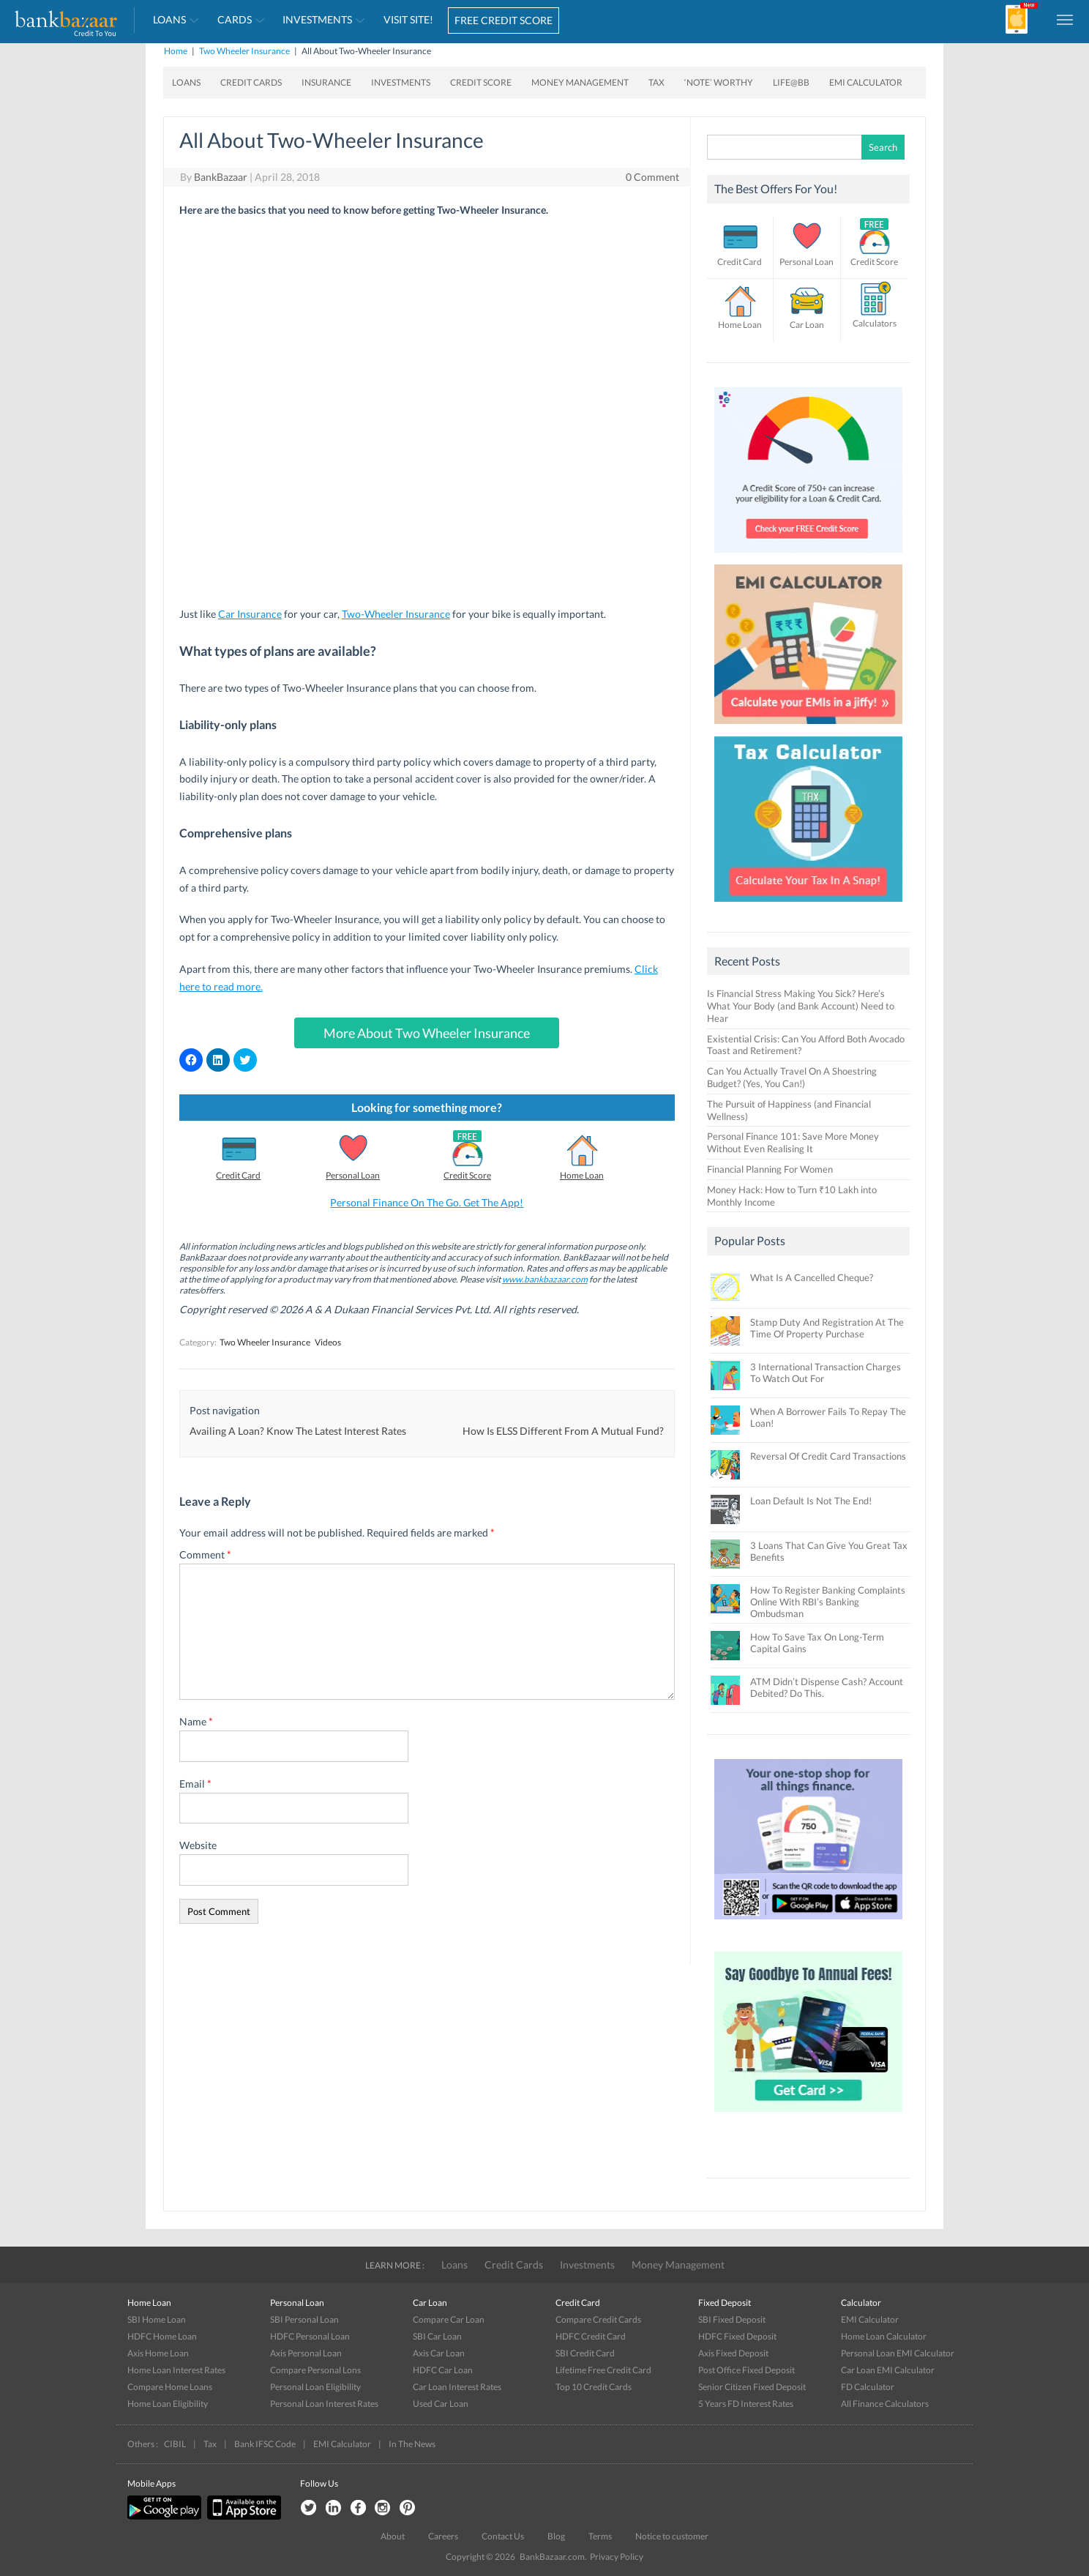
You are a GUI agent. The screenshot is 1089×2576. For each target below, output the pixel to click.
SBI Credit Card (585, 2353)
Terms (600, 2536)
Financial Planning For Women (770, 1169)
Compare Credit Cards (598, 2319)
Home (175, 50)
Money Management (580, 82)
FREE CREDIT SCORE (503, 20)
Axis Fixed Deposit (733, 2353)
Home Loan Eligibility (167, 2403)
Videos (328, 1342)
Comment (205, 1554)
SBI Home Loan (156, 2319)
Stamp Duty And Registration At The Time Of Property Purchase (827, 1328)
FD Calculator (867, 2386)
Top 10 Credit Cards (593, 2386)
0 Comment (652, 177)
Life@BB (791, 82)
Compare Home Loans (169, 2386)
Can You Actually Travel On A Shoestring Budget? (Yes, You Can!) (792, 1077)
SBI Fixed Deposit (732, 2319)
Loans (169, 19)
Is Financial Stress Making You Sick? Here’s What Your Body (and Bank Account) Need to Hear (800, 1006)
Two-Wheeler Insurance (396, 614)
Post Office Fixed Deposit (746, 2369)
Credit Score (481, 82)
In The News (412, 2443)
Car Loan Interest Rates (457, 2386)
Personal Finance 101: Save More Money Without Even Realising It (793, 1142)
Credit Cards (251, 82)
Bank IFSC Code (265, 2443)
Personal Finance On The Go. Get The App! (426, 1202)
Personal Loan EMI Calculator (897, 2353)
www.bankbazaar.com (545, 1279)
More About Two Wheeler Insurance (426, 1033)
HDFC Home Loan (162, 2336)
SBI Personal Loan (304, 2319)
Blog (556, 2536)
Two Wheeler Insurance (244, 50)
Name (196, 1721)
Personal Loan (353, 1175)
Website (198, 1845)
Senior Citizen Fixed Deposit (752, 2386)
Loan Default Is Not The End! (811, 1501)
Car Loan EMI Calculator (888, 2369)
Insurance (326, 82)
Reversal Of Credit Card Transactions (828, 1456)
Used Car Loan (440, 2403)
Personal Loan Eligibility (315, 2386)
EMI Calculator (865, 82)
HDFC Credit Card (590, 2336)
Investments (317, 19)
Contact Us (503, 2536)
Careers (443, 2536)
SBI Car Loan (437, 2336)
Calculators (875, 323)
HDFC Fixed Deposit (737, 2336)
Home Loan (582, 1175)
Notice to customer (671, 2536)
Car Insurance (250, 614)
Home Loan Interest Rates (176, 2369)
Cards (234, 19)
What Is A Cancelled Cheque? (811, 1277)
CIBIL (175, 2443)
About (393, 2536)
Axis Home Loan (158, 2353)
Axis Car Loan (439, 2353)
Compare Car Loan (448, 2319)
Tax (656, 82)
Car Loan (807, 324)
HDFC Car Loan (443, 2369)
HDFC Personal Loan (310, 2336)
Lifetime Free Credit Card (603, 2369)
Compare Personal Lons (315, 2369)
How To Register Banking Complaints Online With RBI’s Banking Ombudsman (827, 1601)
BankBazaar (220, 177)
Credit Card (238, 1175)
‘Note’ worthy (718, 82)
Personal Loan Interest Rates (324, 2403)
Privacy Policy (616, 2556)
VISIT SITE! (408, 19)
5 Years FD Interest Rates (745, 2403)
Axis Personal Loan (306, 2353)
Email (195, 1783)
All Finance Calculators (885, 2403)
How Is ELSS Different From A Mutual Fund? (563, 1431)
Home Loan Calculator (884, 2336)
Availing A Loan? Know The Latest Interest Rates (298, 1431)
